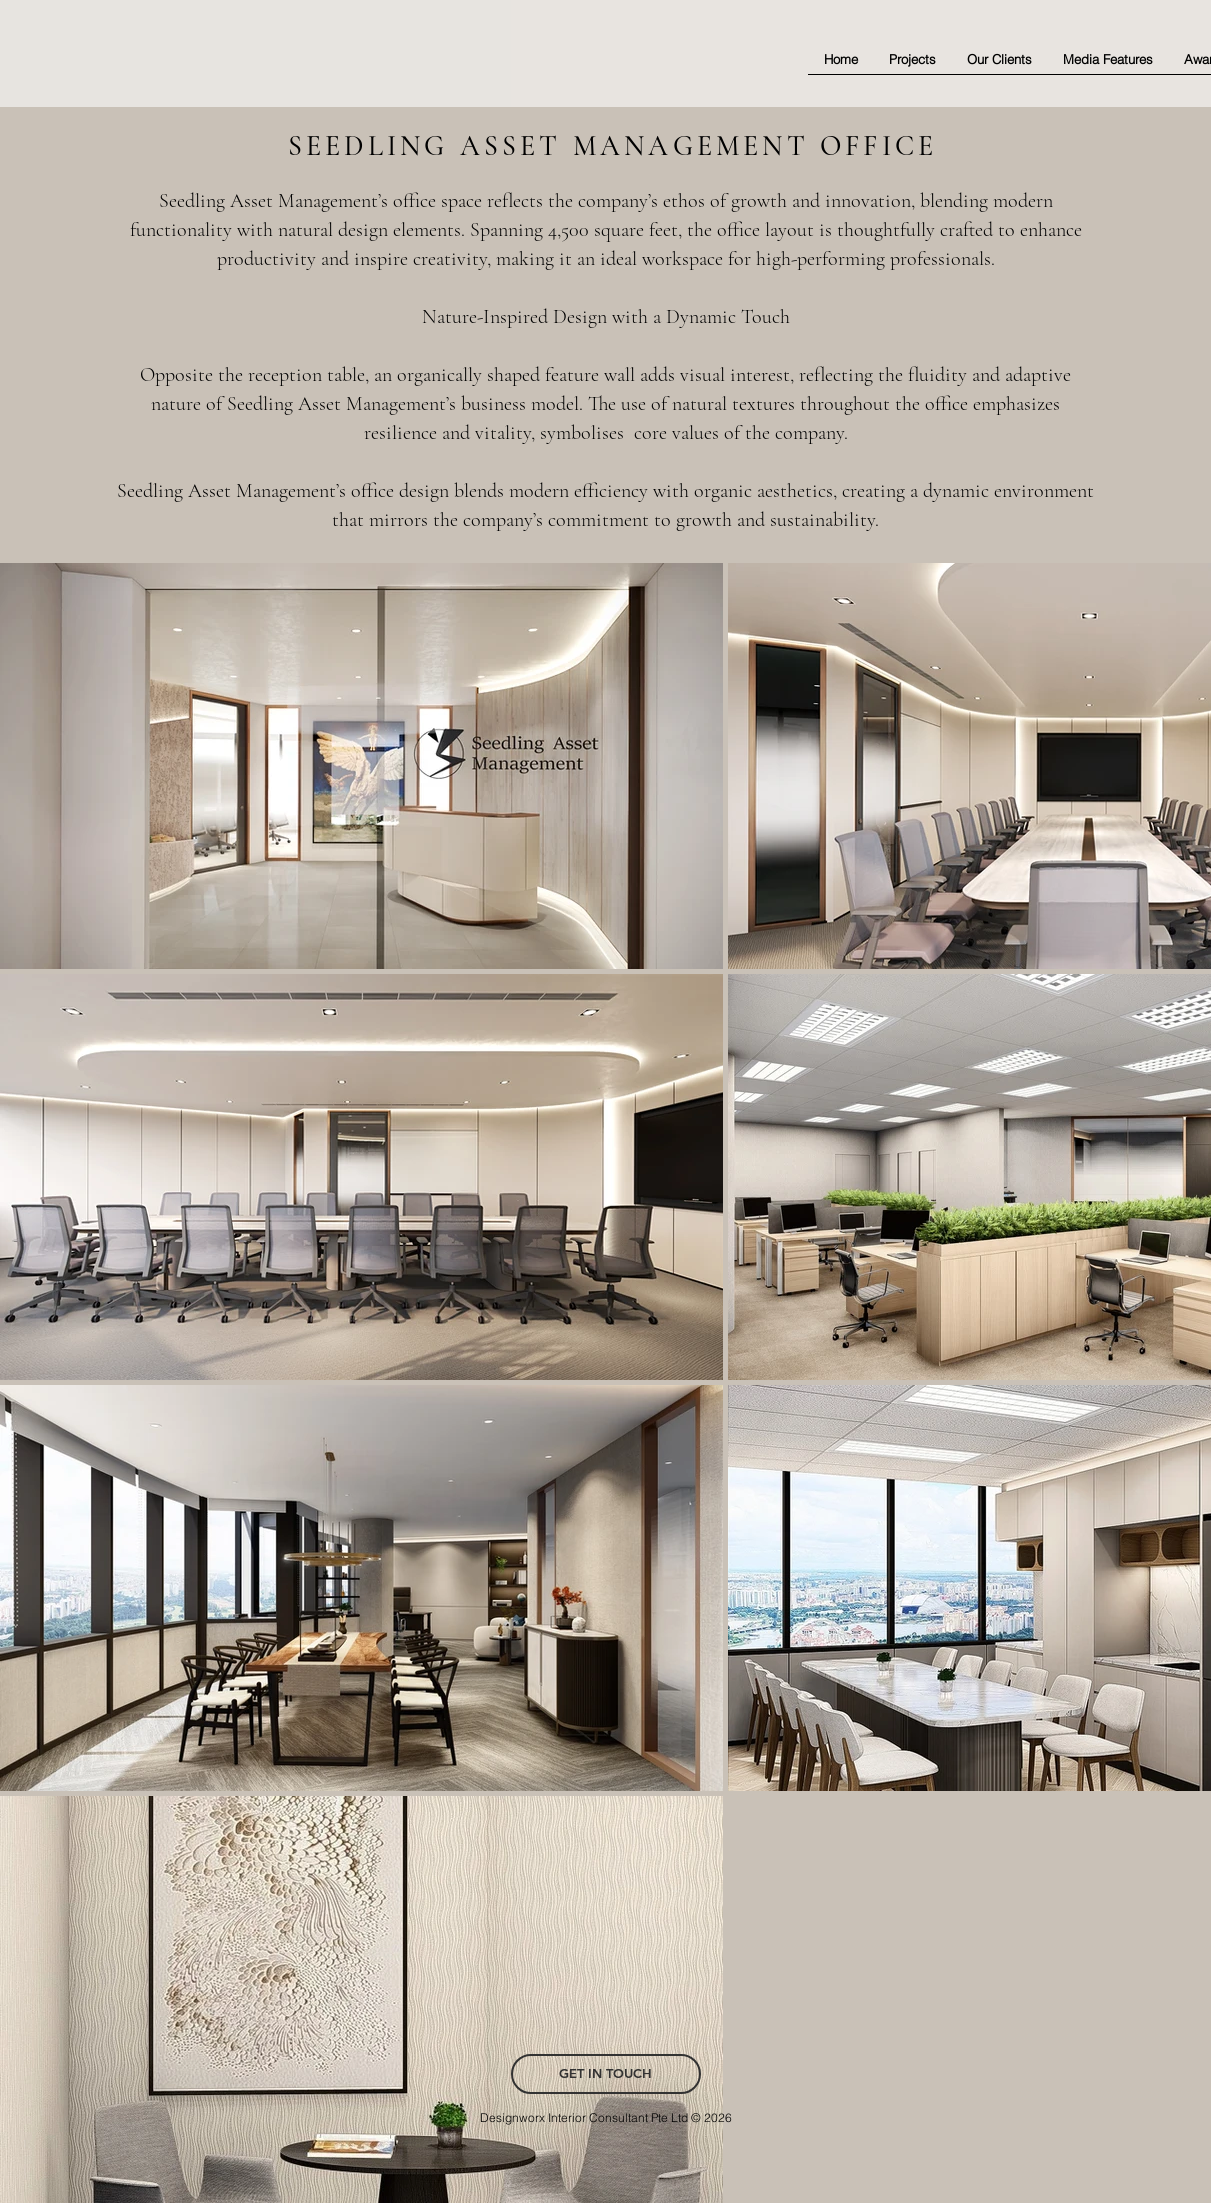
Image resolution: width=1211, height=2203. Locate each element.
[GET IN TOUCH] (606, 2074)
